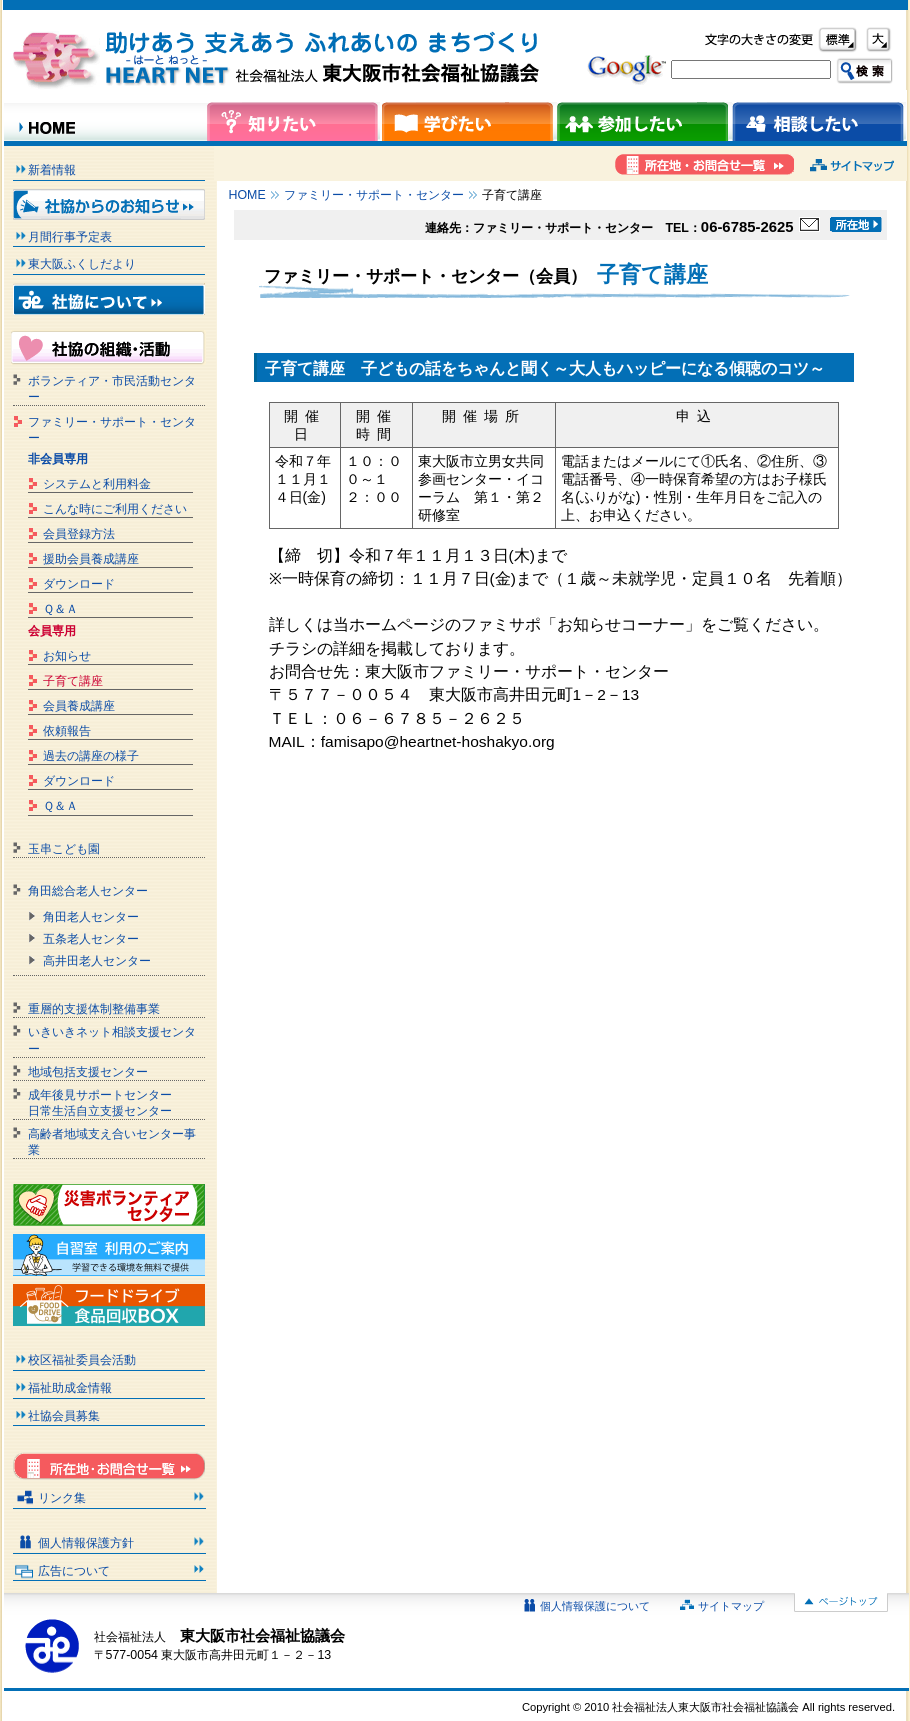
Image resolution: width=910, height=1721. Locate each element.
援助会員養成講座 (91, 559)
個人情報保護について (595, 1606)
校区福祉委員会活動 (82, 1360)
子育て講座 (73, 681)
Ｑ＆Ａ (60, 609)
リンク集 (62, 1498)
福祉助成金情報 (70, 1388)
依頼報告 (67, 731)
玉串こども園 (64, 849)
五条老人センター (91, 939)
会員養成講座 (79, 706)
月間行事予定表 (70, 237)
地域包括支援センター (88, 1072)
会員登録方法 (79, 534)
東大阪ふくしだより (82, 264)
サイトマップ (731, 1606)
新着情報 (52, 170)
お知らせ (67, 656)
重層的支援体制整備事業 (94, 1009)
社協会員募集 (64, 1416)
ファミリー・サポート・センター (374, 195)
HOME (247, 195)
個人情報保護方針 (86, 1543)
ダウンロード (79, 584)
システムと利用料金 (97, 484)
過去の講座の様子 (91, 756)
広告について (74, 1571)
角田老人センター (91, 917)
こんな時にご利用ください (115, 509)
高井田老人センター (97, 961)
